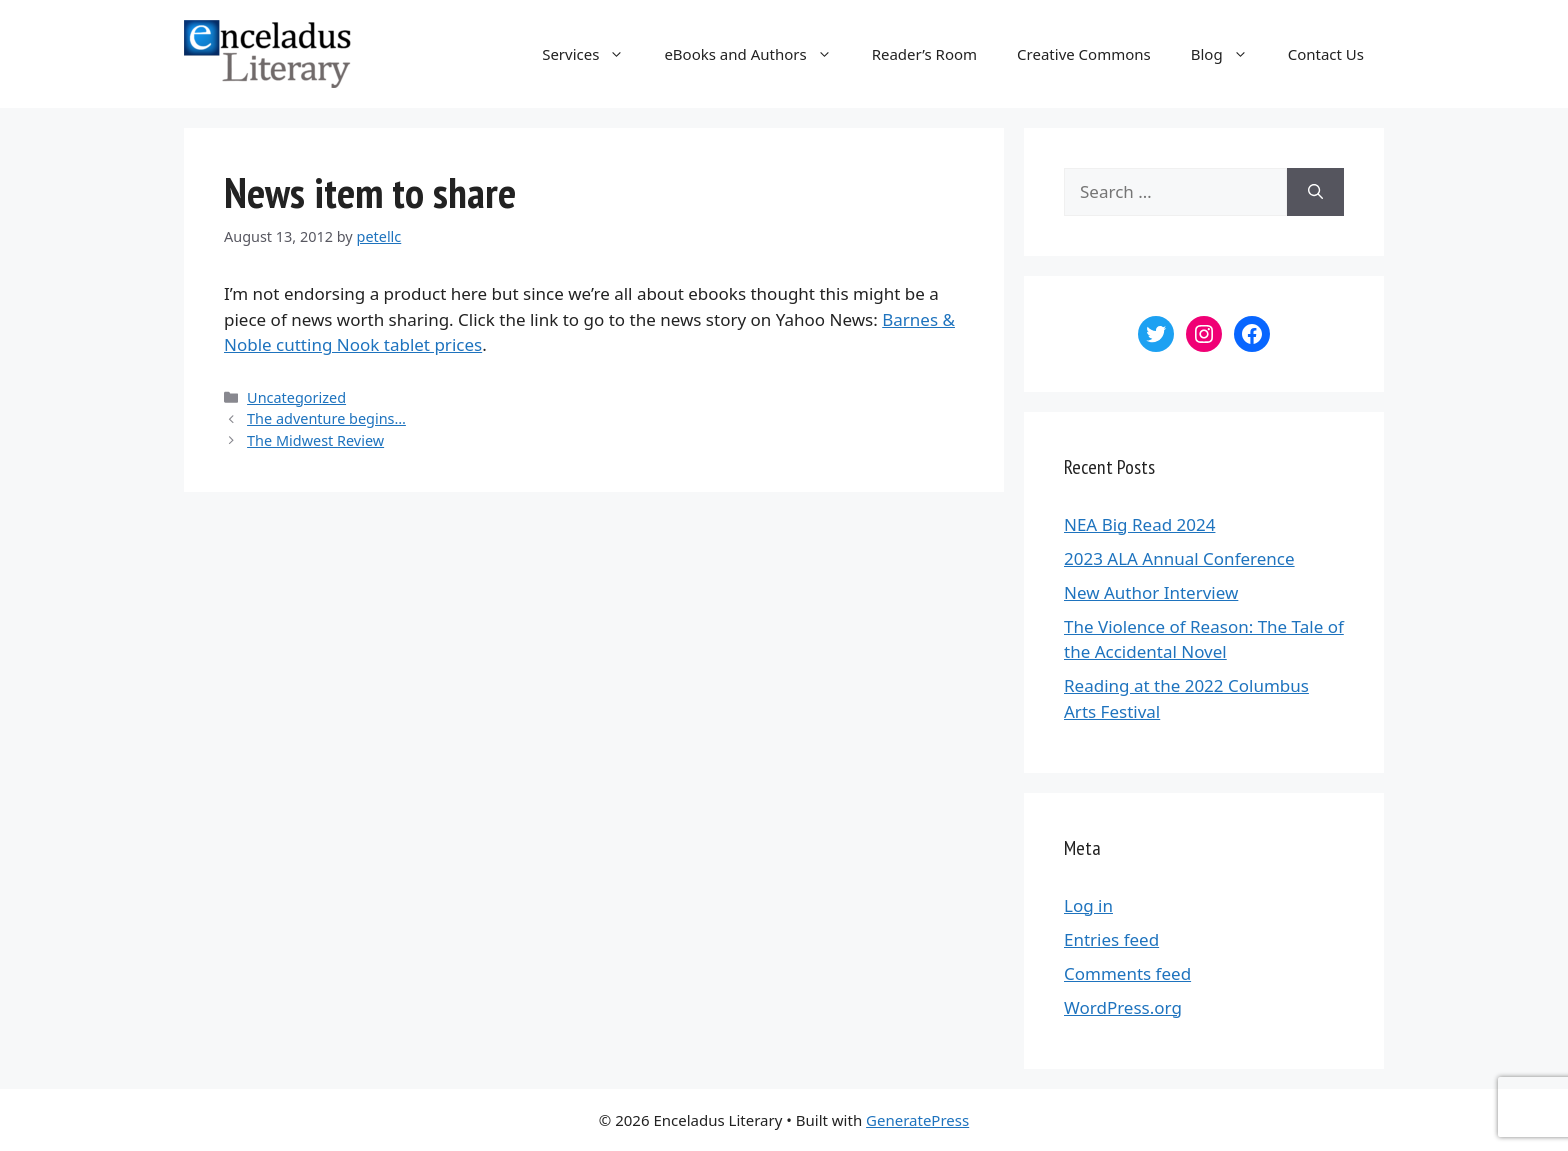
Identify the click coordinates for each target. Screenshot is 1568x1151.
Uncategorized (296, 397)
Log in (1088, 905)
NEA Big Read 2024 (1139, 524)
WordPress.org (1123, 1007)
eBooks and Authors (757, 54)
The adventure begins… (326, 418)
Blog (1229, 54)
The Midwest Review (315, 440)
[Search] (1315, 192)
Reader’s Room (924, 54)
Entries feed (1111, 939)
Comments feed (1127, 973)
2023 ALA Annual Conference (1179, 558)
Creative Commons (1084, 54)
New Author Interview (1151, 592)
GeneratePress (917, 1120)
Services (593, 54)
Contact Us (1326, 54)
